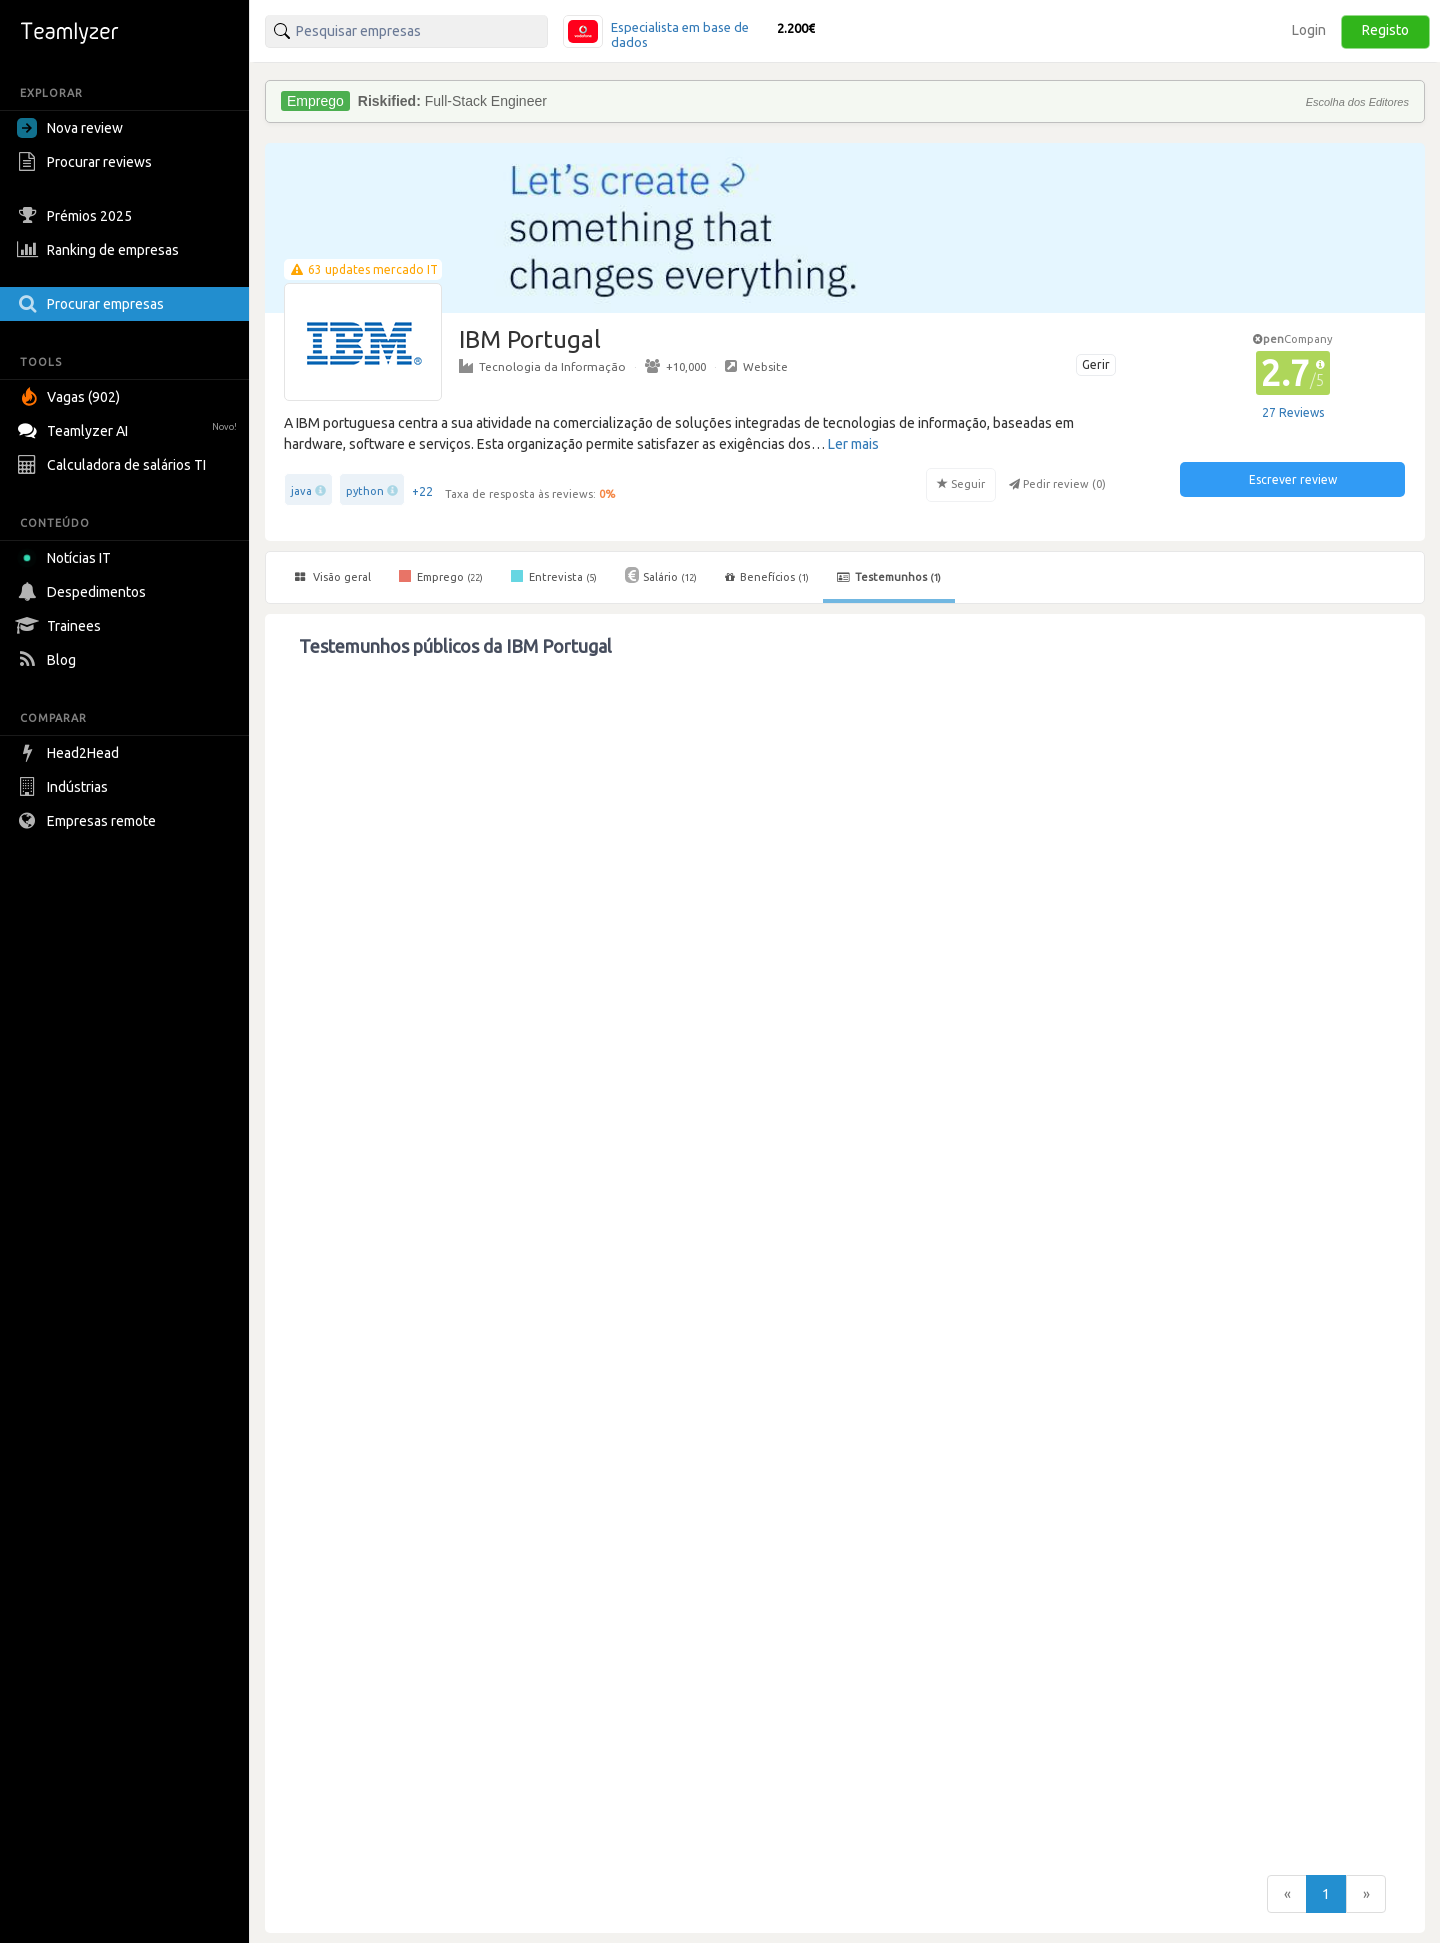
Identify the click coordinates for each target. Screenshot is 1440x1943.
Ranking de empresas (100, 250)
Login (1309, 30)
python (365, 491)
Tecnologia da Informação (542, 366)
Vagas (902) (71, 397)
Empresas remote (89, 821)
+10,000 (675, 366)
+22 (422, 491)
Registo (1385, 30)
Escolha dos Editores (1357, 102)
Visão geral (333, 577)
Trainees (61, 626)
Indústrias (65, 787)
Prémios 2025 (77, 216)
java (301, 491)
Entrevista (554, 576)
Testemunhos (889, 577)
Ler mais (853, 444)
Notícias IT (67, 558)
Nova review (70, 128)
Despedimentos (84, 592)
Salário (661, 575)
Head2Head (70, 753)
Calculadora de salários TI (114, 465)
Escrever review (1293, 479)
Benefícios (767, 577)
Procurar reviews (87, 162)
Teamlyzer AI (129, 428)
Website (756, 366)
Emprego (441, 576)
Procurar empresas (93, 304)
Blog (49, 660)
